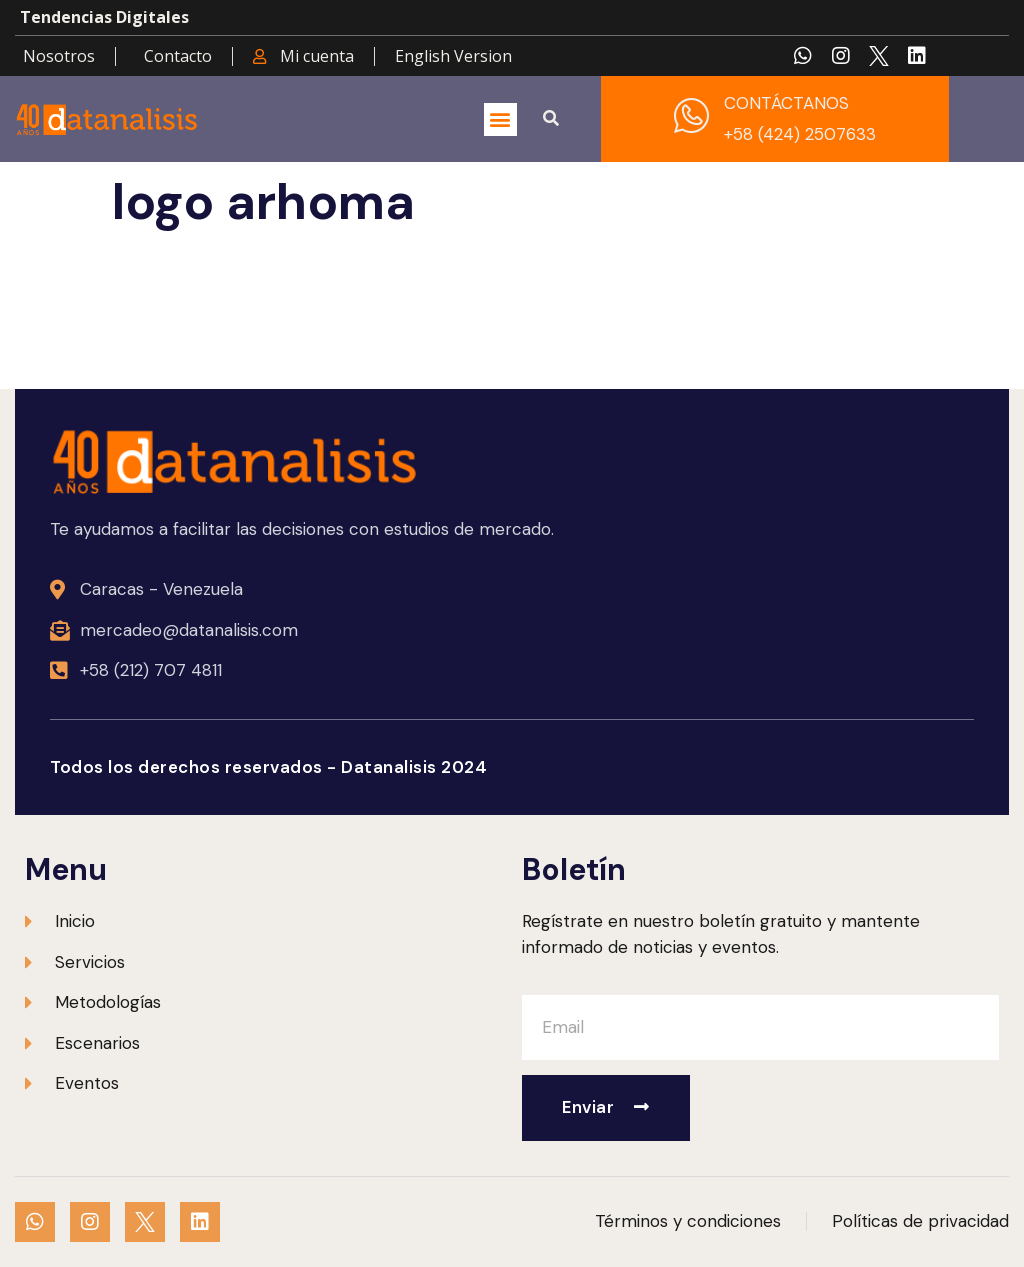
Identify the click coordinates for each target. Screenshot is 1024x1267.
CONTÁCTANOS (786, 103)
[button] (500, 119)
